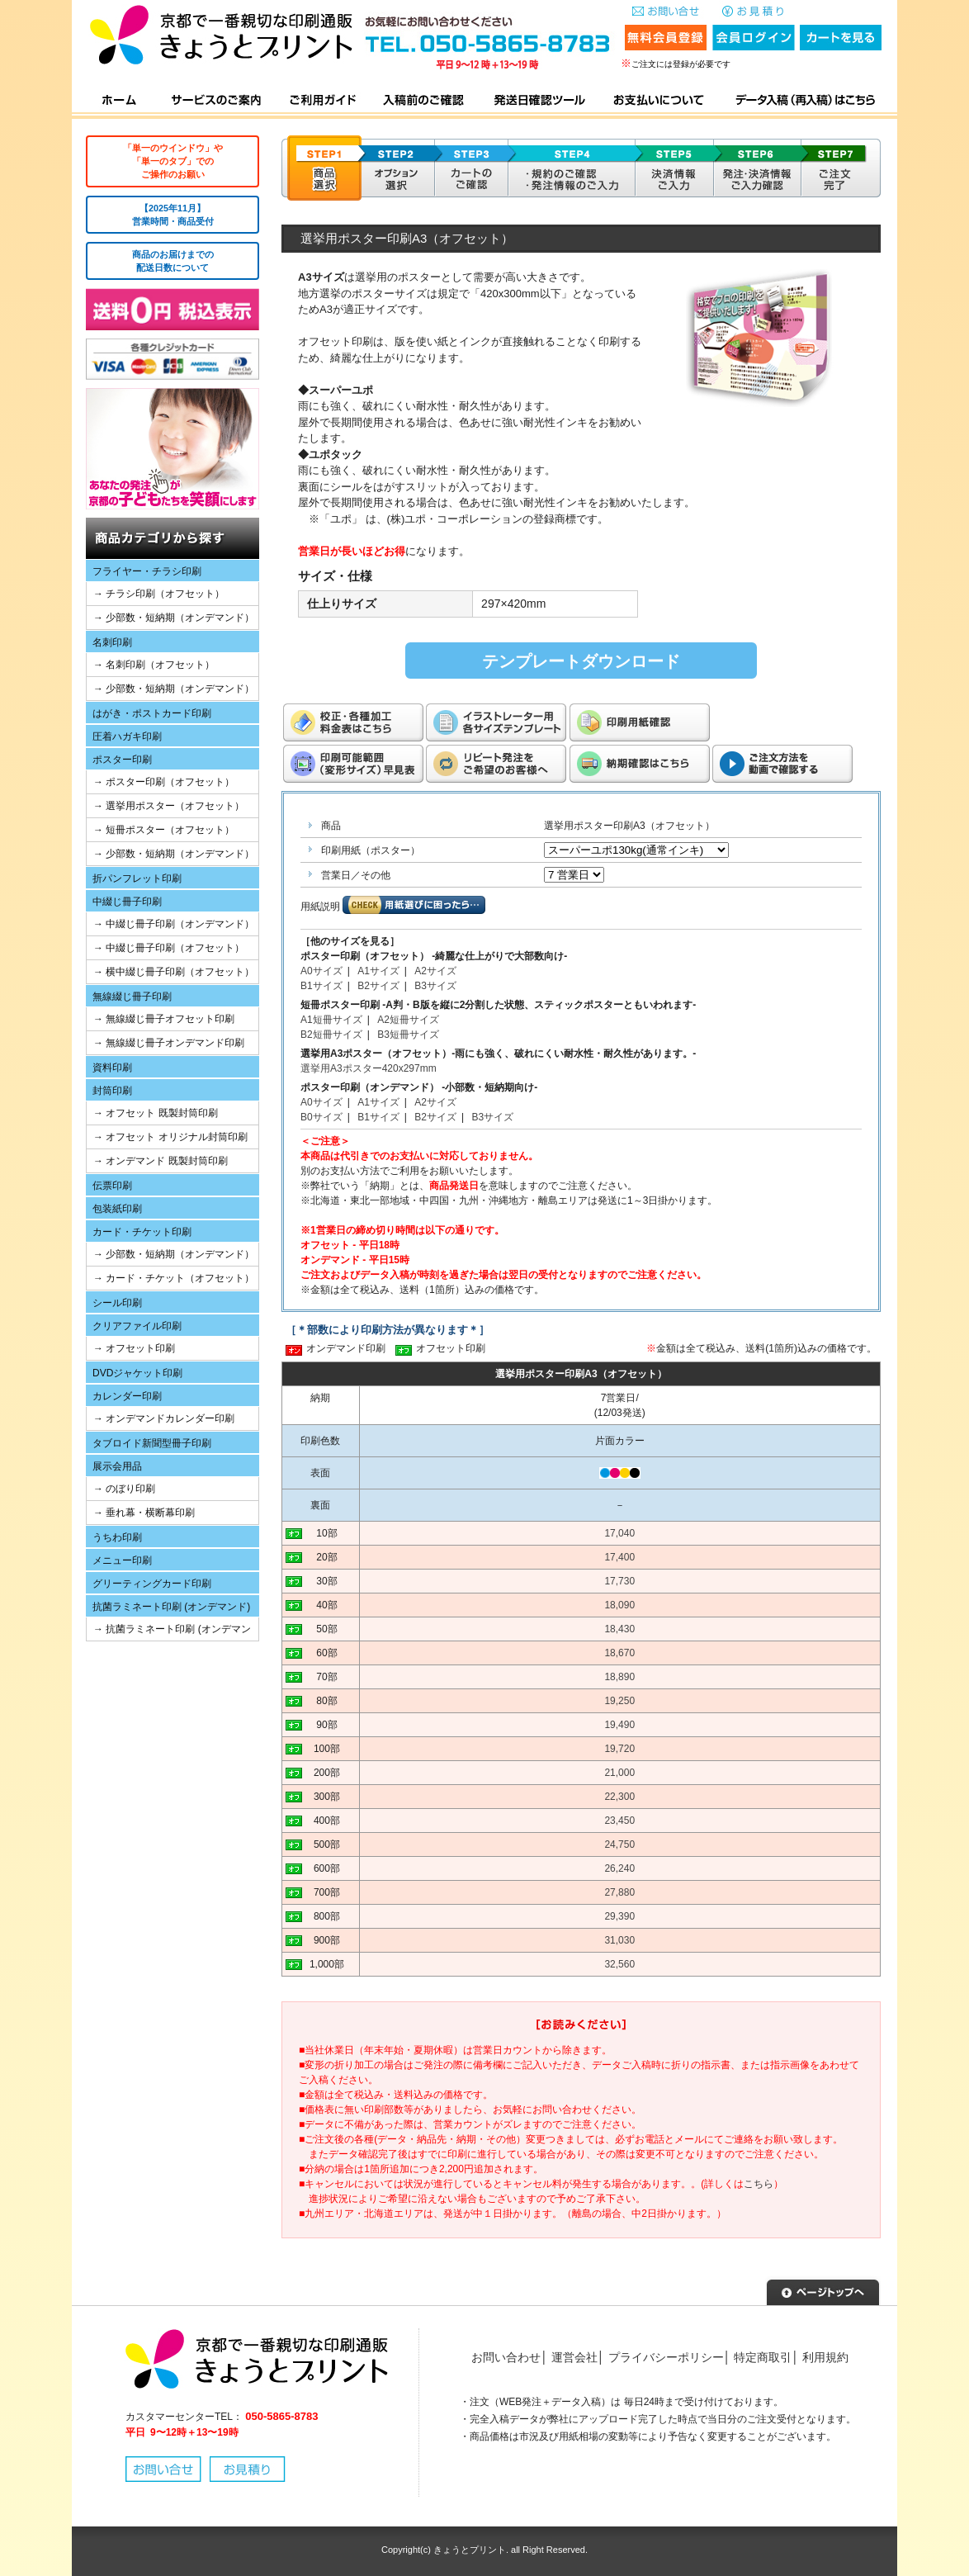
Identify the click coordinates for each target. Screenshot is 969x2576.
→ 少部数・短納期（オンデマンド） (173, 617)
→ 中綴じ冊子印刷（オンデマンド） (173, 924)
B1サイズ (321, 986)
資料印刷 (112, 1067)
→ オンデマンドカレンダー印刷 (163, 1418)
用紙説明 (320, 906)
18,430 (619, 1629)
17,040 (619, 1533)
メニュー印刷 (122, 1560)
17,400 (619, 1557)
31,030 (619, 1940)
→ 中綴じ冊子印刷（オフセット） (168, 948)
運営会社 (574, 2357)
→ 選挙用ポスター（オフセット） (168, 806)
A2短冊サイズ (408, 1019)
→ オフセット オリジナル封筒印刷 (170, 1137)
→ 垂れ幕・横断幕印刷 (144, 1512)
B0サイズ (321, 1117)
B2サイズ (378, 986)
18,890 (619, 1677)
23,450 (619, 1820)
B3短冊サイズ (408, 1034)
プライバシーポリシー (666, 2357)
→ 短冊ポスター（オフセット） (163, 830)
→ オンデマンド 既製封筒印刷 (160, 1161)
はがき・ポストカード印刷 (151, 713)
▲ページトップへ (823, 2290)
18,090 (619, 1605)
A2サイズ (435, 971)
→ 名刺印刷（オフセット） (154, 664)
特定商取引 (763, 2357)
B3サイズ (435, 986)
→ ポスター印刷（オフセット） (163, 782)
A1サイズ (378, 971)
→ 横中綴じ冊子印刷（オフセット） (173, 972)
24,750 (619, 1844)
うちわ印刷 (117, 1537)
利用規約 (825, 2357)
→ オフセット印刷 (134, 1348)
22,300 (619, 1796)
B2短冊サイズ (331, 1034)
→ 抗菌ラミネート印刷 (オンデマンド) (169, 1632)
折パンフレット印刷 (137, 878)
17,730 (619, 1581)
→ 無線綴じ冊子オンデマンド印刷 (168, 1043)
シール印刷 (117, 1303)
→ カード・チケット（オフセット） (173, 1278)
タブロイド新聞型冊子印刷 (151, 1443)
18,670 (619, 1653)
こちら (758, 2184)
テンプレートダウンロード (581, 661)
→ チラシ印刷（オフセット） (159, 593)
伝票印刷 (112, 1185)
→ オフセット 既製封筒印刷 (155, 1113)
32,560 (619, 1964)
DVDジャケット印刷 (137, 1373)
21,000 (619, 1772)
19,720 (619, 1748)
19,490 (619, 1725)
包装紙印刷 (117, 1209)
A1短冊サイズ (331, 1019)
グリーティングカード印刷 (151, 1583)
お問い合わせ (506, 2357)
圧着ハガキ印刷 (127, 736)
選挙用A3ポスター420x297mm (368, 1068)
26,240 (619, 1868)
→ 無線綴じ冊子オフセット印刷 (163, 1019)
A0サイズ (321, 971)
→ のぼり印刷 (124, 1488)
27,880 (619, 1892)
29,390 (619, 1916)
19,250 (619, 1701)
